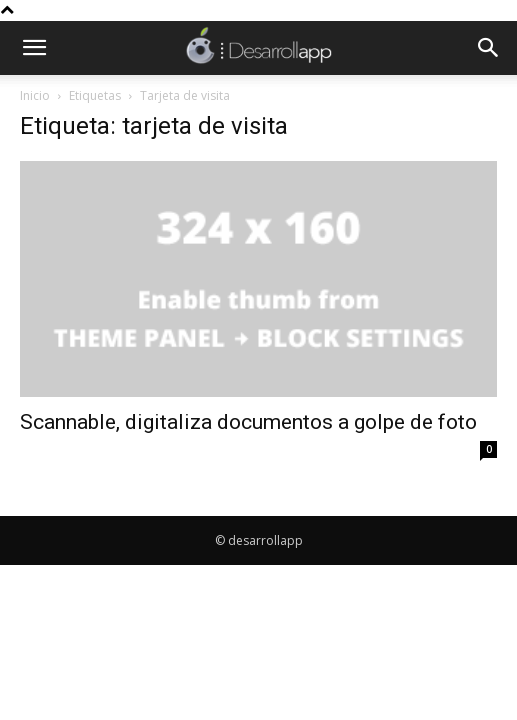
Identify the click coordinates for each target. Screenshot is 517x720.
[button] (34, 48)
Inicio (35, 95)
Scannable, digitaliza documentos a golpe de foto (248, 422)
